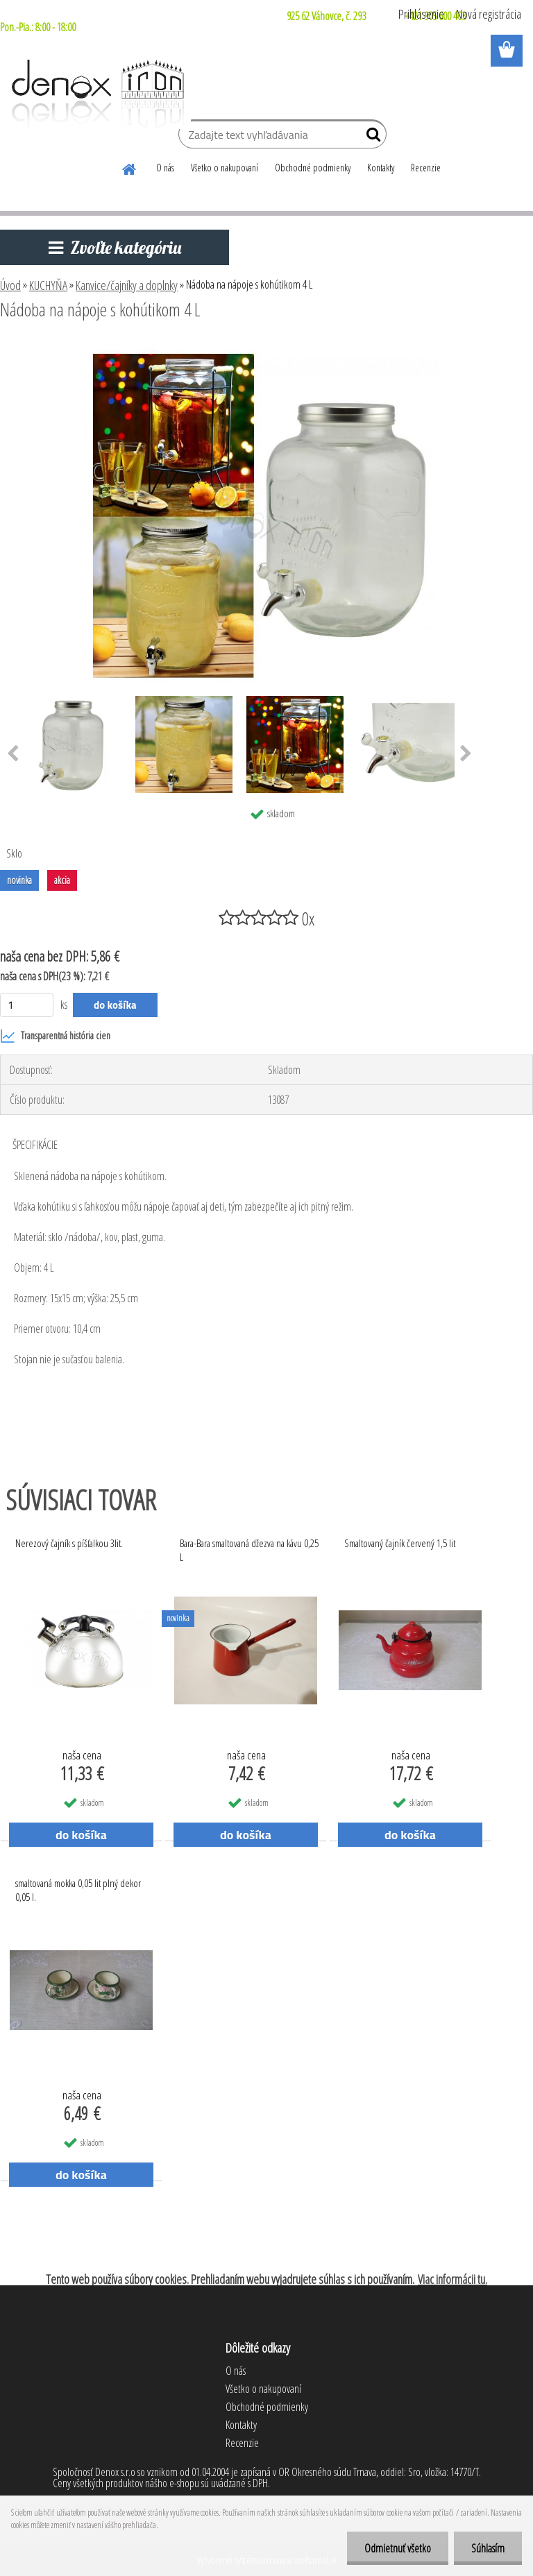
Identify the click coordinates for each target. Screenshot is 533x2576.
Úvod (10, 285)
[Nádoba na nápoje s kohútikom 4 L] (266, 347)
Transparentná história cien (55, 1035)
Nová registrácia (488, 14)
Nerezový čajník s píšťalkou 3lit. (69, 1543)
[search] (370, 137)
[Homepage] (130, 167)
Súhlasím (488, 2548)
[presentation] (466, 754)
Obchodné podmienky (312, 167)
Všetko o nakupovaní (224, 167)
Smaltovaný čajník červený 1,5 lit (399, 1543)
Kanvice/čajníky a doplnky (127, 285)
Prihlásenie (421, 14)
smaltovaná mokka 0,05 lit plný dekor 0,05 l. (78, 1890)
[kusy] (26, 1005)
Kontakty (380, 167)
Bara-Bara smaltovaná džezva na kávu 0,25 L (249, 1550)
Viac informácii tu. (452, 2279)
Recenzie (426, 167)
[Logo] (95, 94)
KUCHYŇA (48, 285)
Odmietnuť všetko (397, 2548)
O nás (165, 167)
